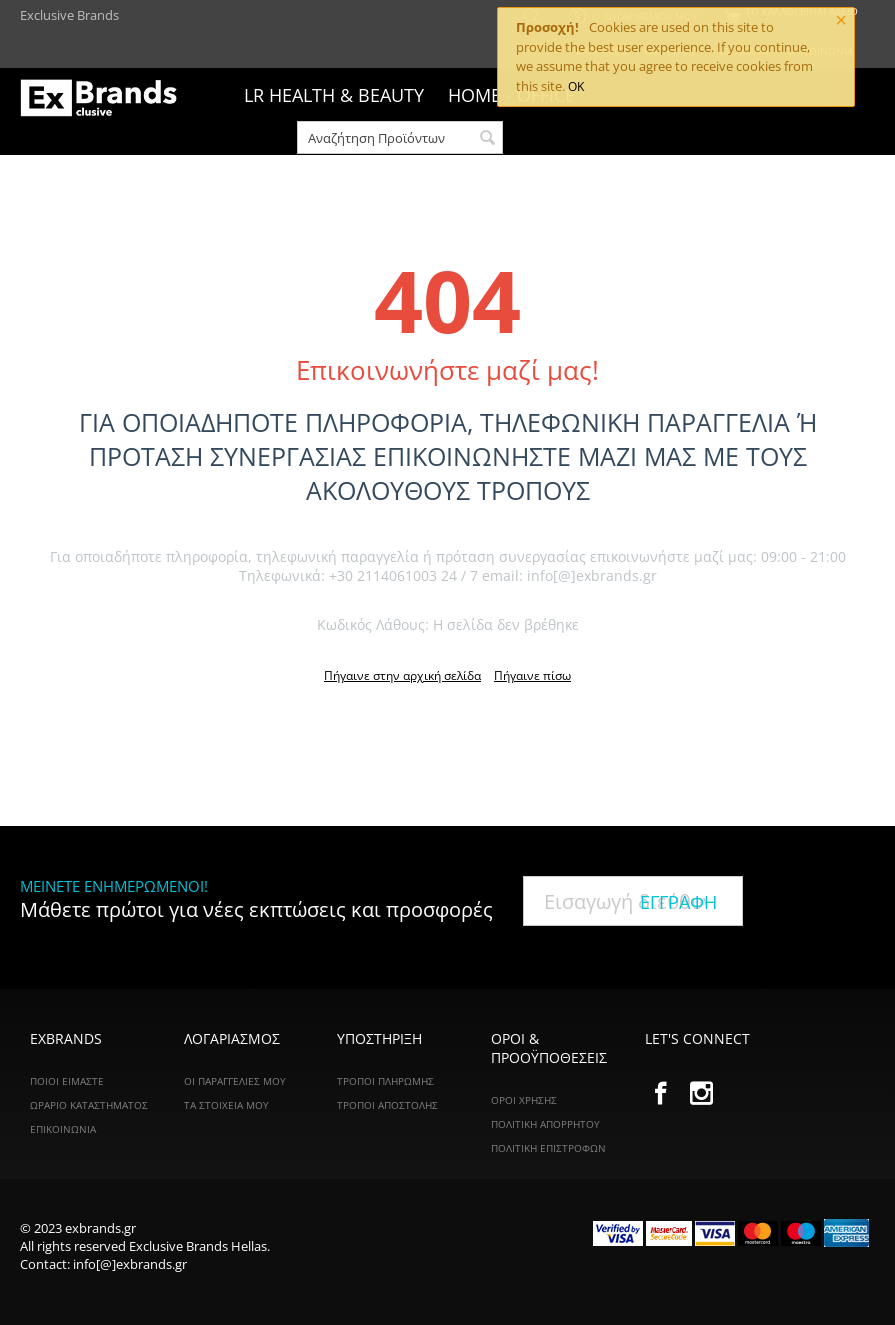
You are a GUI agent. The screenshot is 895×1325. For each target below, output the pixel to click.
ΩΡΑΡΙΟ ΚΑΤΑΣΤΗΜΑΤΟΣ (89, 1105)
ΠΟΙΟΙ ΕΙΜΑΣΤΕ (67, 1081)
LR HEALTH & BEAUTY (334, 95)
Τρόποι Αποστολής (387, 1105)
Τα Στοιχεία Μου (226, 1105)
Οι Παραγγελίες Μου (235, 1081)
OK (576, 86)
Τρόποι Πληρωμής (385, 1081)
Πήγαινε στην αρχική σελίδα (402, 675)
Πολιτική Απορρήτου (545, 1124)
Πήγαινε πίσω (532, 675)
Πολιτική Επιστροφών (548, 1148)
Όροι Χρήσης (524, 1100)
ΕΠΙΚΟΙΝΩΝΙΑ (63, 1129)
